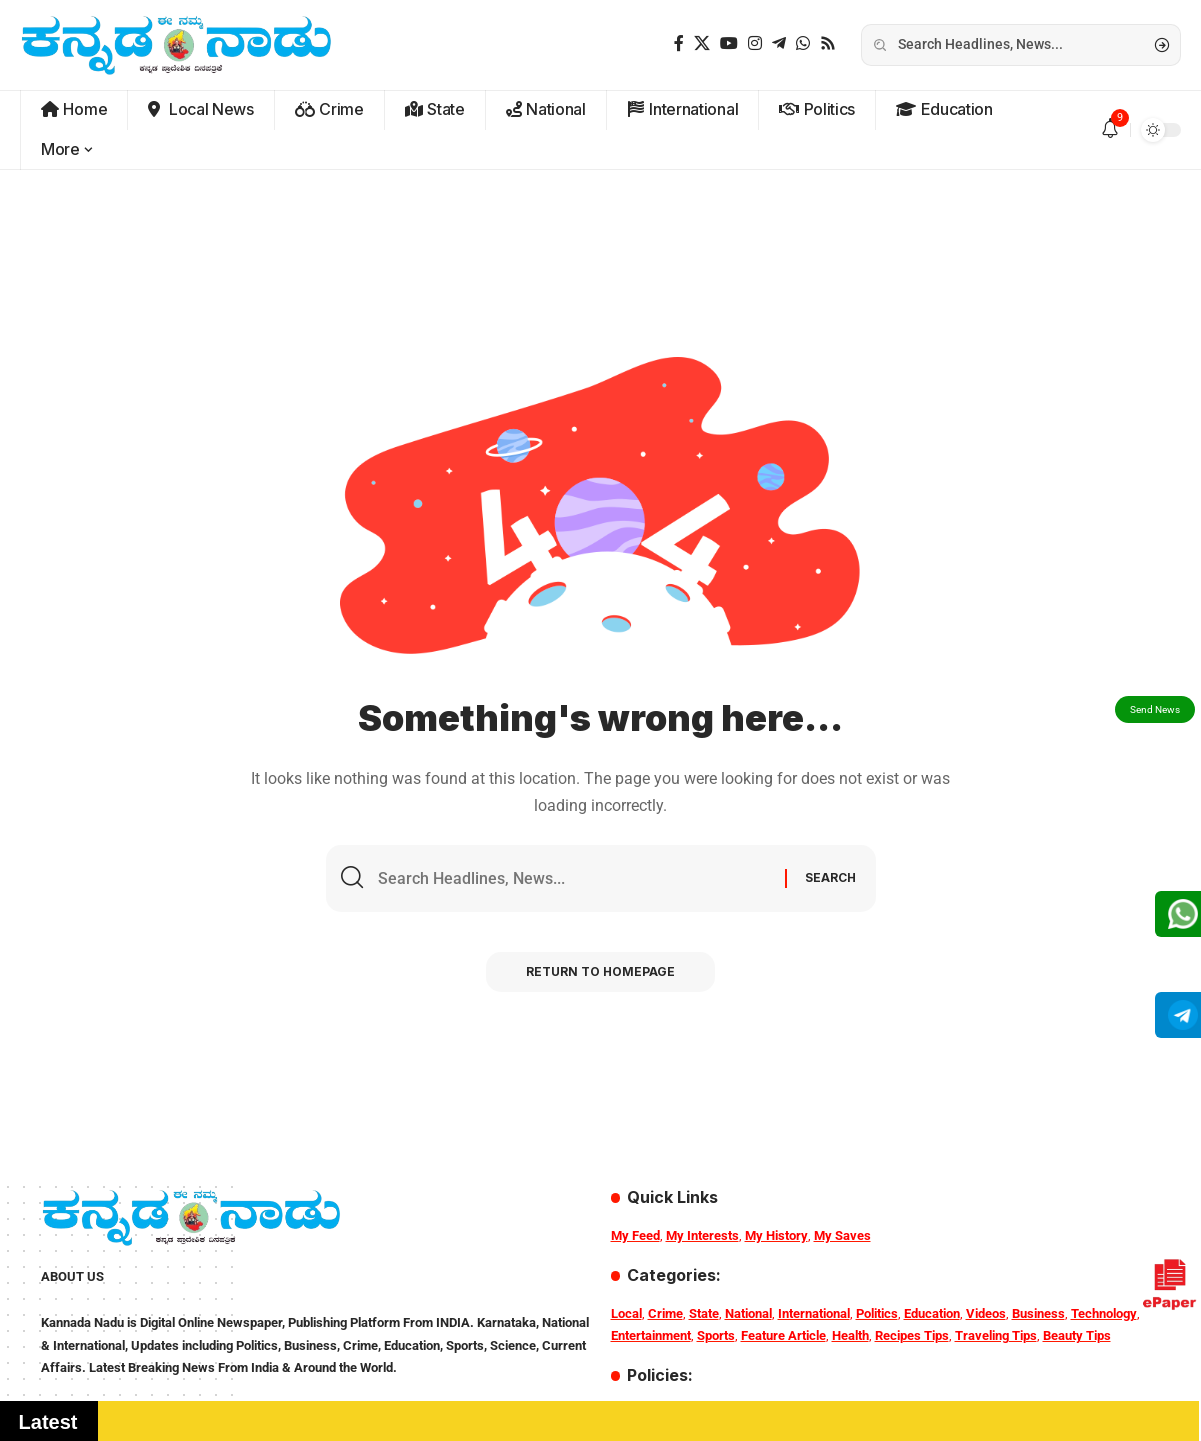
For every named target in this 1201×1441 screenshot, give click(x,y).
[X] (702, 43)
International (814, 1313)
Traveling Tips (996, 1335)
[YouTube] (729, 43)
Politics (877, 1313)
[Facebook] (679, 43)
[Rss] (828, 43)
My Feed (635, 1235)
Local (626, 1313)
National (748, 1313)
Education (932, 1313)
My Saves (842, 1235)
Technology (1104, 1313)
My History (776, 1235)
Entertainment (651, 1335)
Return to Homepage (600, 971)
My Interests (702, 1235)
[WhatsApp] (803, 43)
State (704, 1313)
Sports (716, 1335)
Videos (986, 1313)
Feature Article (783, 1335)
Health (850, 1335)
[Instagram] (755, 43)
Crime (665, 1313)
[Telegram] (779, 43)
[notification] (1110, 129)
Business (1038, 1313)
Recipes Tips (912, 1335)
